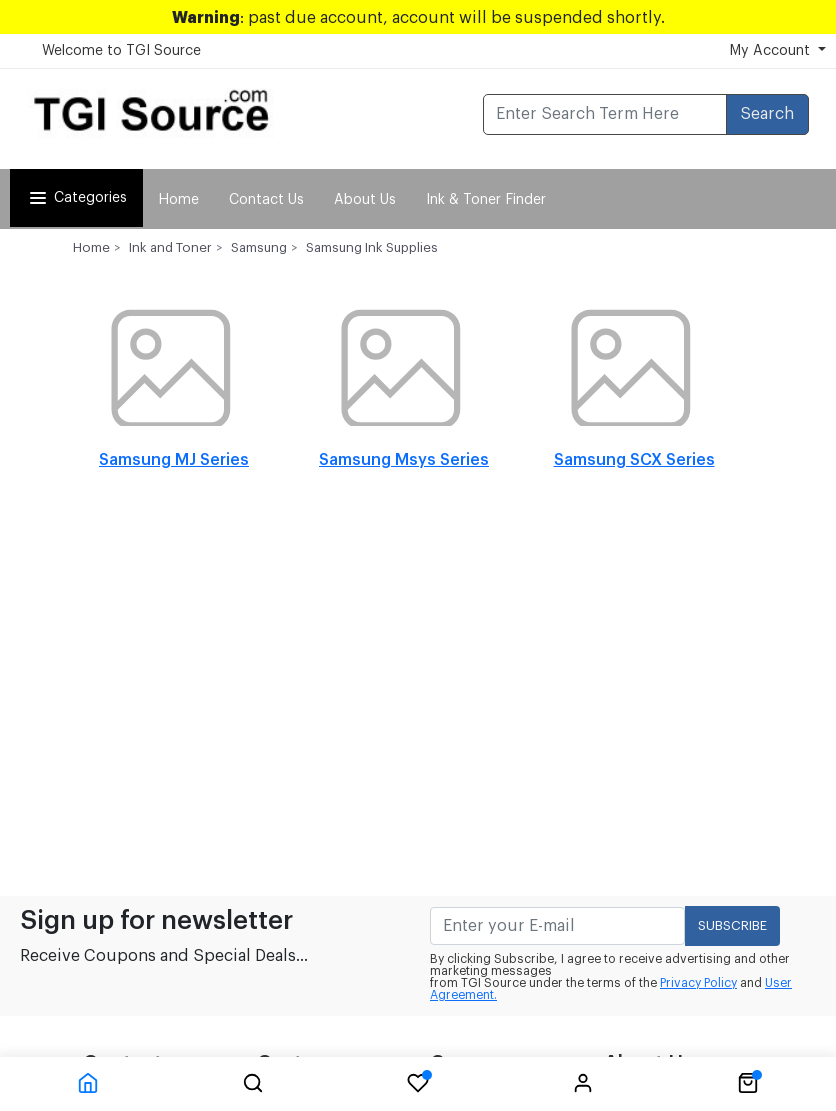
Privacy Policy (698, 983)
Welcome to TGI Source (121, 51)
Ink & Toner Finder (486, 200)
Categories (76, 198)
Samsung (259, 247)
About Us (365, 200)
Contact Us (266, 200)
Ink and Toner (170, 247)
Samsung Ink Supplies (372, 247)
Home (178, 200)
